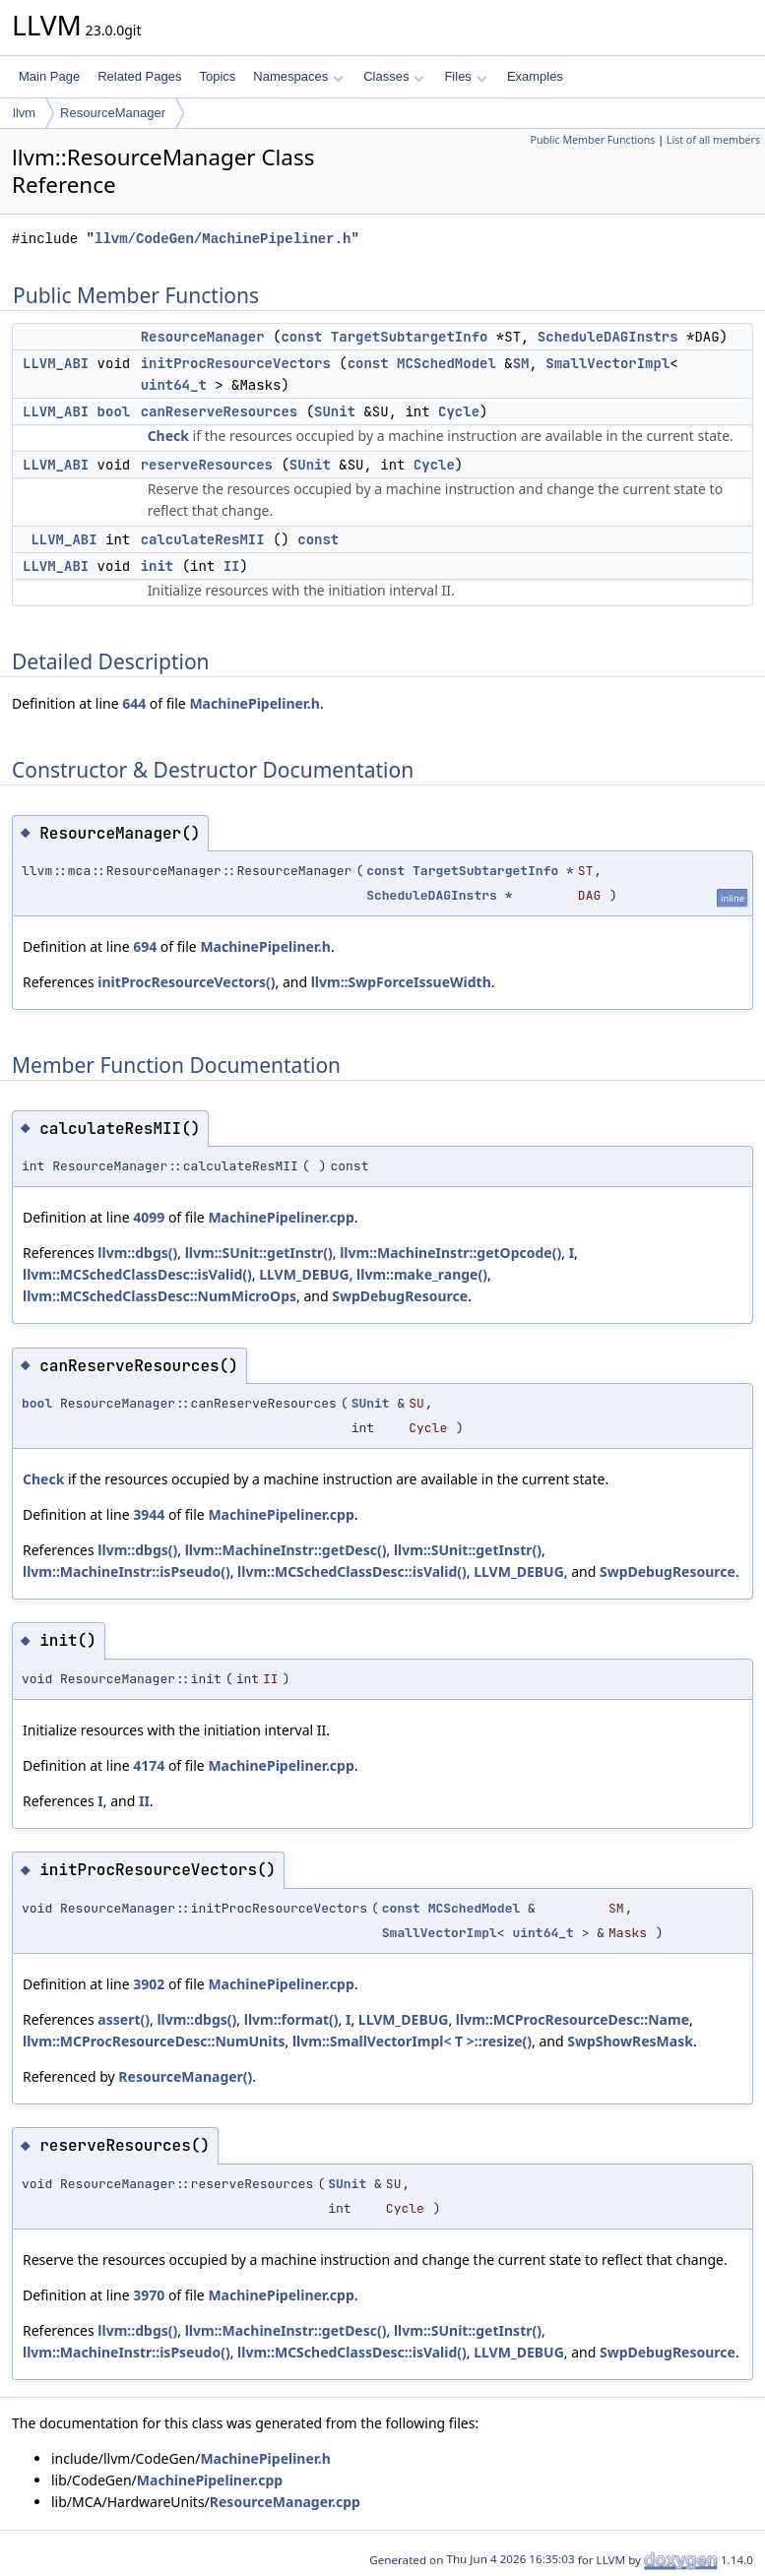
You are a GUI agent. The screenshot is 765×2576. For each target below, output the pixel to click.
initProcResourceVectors (236, 363)
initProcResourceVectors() (186, 982)
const (301, 337)
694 (145, 946)
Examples (535, 76)
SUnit (334, 411)
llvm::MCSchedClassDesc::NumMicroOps (159, 1296)
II (231, 566)
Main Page (49, 76)
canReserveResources (219, 411)
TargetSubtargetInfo (409, 337)
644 (134, 703)
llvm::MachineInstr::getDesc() (286, 1549)
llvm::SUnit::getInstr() (259, 1252)
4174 (148, 1765)
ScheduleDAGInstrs (608, 337)
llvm (24, 112)
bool (114, 411)
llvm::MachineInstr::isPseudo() (126, 1571)
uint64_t (174, 385)
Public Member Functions (592, 140)
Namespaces (298, 76)
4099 (148, 1217)
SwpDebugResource (400, 1296)
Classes (393, 76)
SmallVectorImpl (607, 363)
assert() (123, 2019)
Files (465, 76)
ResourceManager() (185, 2076)
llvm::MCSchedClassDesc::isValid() (137, 1274)
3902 (148, 1984)
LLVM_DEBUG (304, 1274)
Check (168, 435)
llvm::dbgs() (137, 1252)
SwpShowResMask (630, 2041)
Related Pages (139, 76)
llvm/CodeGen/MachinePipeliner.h (223, 238)
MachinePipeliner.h (254, 703)
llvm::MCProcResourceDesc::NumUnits (154, 2041)
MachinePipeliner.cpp (280, 1217)
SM (521, 363)
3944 (148, 1514)
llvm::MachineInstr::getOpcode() (450, 1252)
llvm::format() (291, 2019)
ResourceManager (112, 112)
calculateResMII (203, 539)
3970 (148, 2295)
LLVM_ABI (56, 363)
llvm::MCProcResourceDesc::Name (572, 2019)
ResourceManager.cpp (285, 2501)
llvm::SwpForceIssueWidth (401, 982)
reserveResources (207, 464)
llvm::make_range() (421, 1274)
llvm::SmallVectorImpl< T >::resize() (412, 2041)
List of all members (713, 140)
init (157, 566)
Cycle (458, 411)
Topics (217, 76)
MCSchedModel (446, 363)
